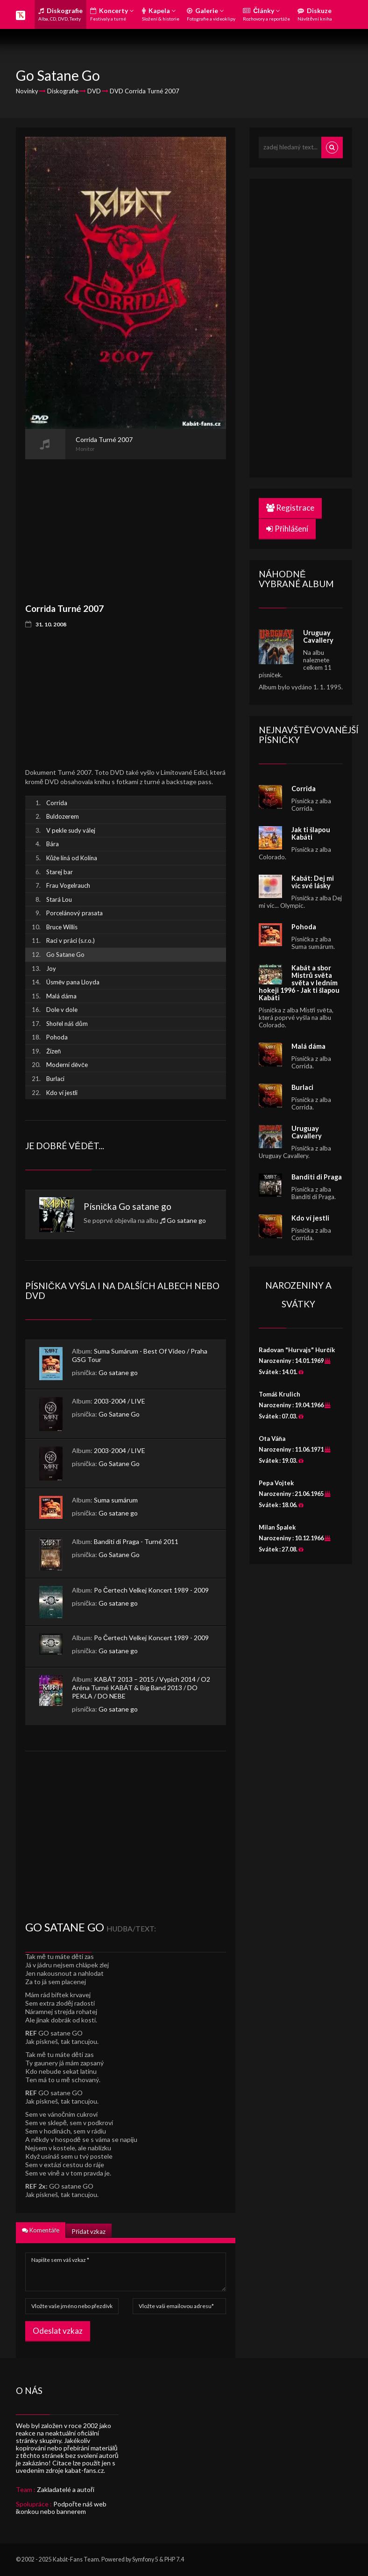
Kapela (160, 14)
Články (266, 14)
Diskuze (314, 14)
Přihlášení (287, 528)
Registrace (290, 507)
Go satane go (145, 1206)
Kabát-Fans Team (76, 2559)
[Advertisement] (125, 524)
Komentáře (40, 2230)
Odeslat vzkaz (58, 2331)
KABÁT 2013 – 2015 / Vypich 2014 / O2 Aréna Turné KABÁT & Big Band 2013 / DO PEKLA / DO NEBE (141, 1687)
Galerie (211, 14)
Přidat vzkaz (88, 2231)
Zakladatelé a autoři (65, 2489)
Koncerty (112, 14)
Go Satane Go (119, 1414)
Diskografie (60, 14)
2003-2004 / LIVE (119, 1401)
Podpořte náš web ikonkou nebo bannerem (61, 2507)
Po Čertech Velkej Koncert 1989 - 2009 (151, 1590)
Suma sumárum (116, 1500)
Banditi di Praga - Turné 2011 (136, 1541)
